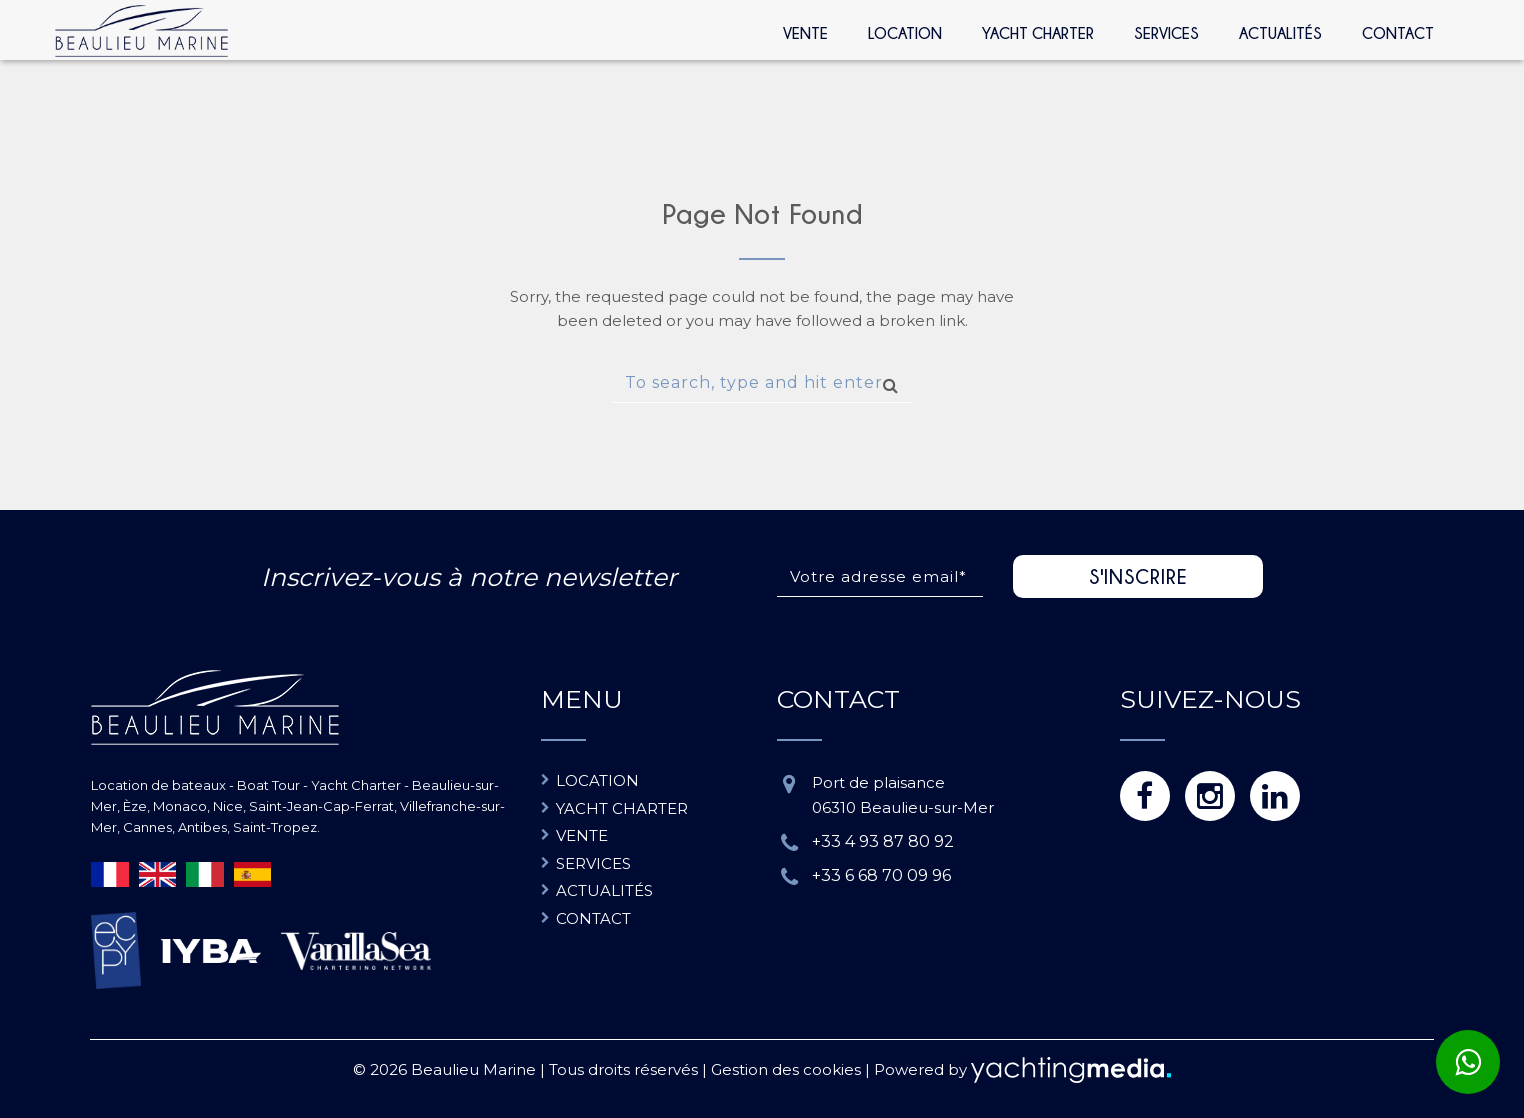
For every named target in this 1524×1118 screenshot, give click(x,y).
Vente (805, 33)
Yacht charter (622, 808)
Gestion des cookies (786, 1069)
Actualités (1280, 33)
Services (1166, 33)
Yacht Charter (1038, 33)
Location (905, 33)
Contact (1398, 33)
